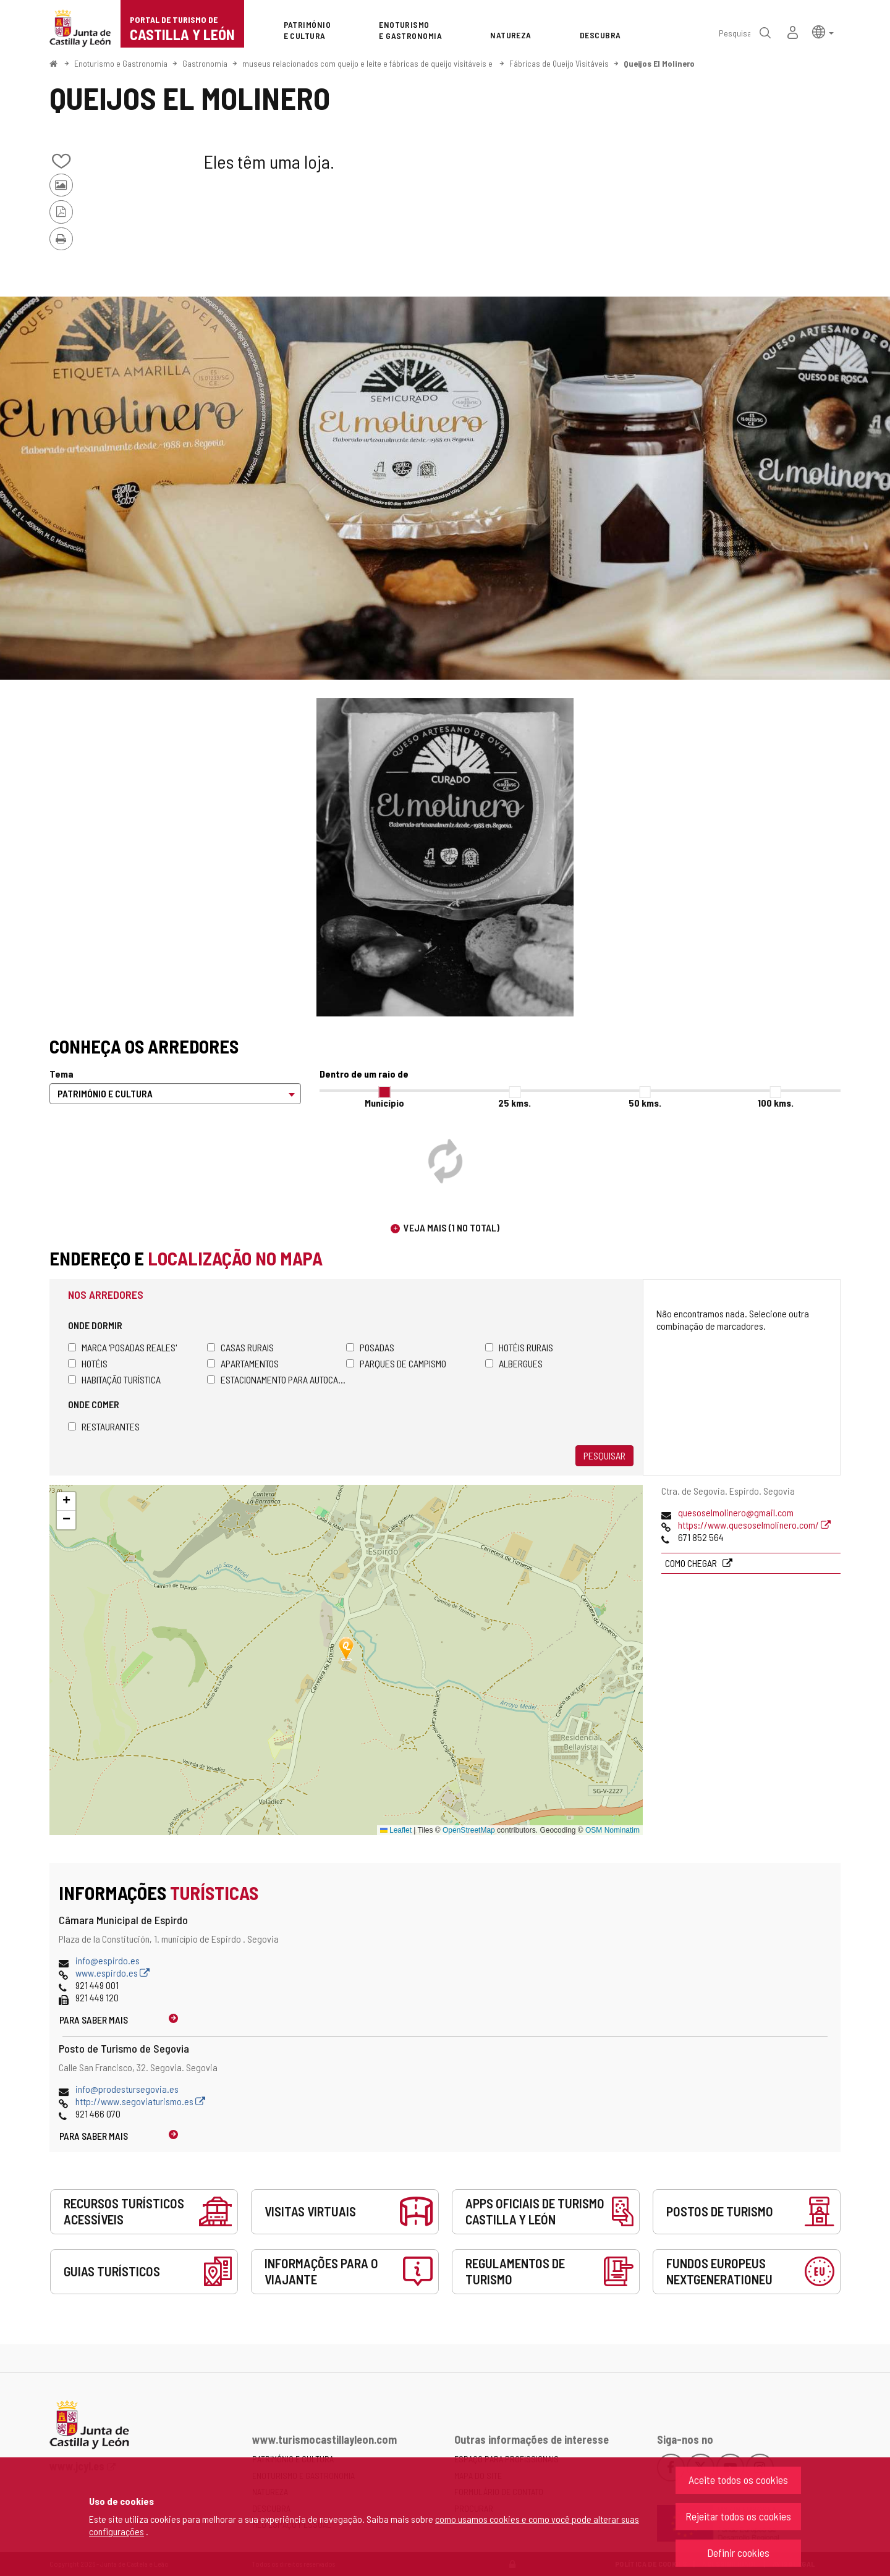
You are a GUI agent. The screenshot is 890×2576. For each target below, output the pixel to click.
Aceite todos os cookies (738, 2479)
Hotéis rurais (519, 1347)
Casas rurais (240, 1347)
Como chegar (692, 1563)
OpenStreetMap (469, 1830)
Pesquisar (604, 1455)
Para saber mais (93, 2019)
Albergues (514, 1363)
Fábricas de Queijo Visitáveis (559, 63)
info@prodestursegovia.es (127, 2089)
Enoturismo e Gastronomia (120, 63)
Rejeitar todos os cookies (738, 2516)
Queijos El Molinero (659, 63)
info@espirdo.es (107, 1960)
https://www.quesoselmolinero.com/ (754, 1525)
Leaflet (396, 1830)
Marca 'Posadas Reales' (122, 1347)
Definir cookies (738, 2552)
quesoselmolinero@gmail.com (736, 1512)
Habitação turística (114, 1379)
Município (384, 1103)
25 (514, 1103)
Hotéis (88, 1363)
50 (645, 1103)
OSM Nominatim (612, 1830)
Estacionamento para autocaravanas (276, 1379)
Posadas (370, 1347)
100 (776, 1103)
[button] (823, 31)
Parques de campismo (396, 1363)
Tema (61, 1073)
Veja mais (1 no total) (451, 1227)
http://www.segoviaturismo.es (140, 2101)
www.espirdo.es (112, 1972)
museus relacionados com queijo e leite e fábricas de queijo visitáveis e (368, 63)
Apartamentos (243, 1363)
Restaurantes (104, 1426)
